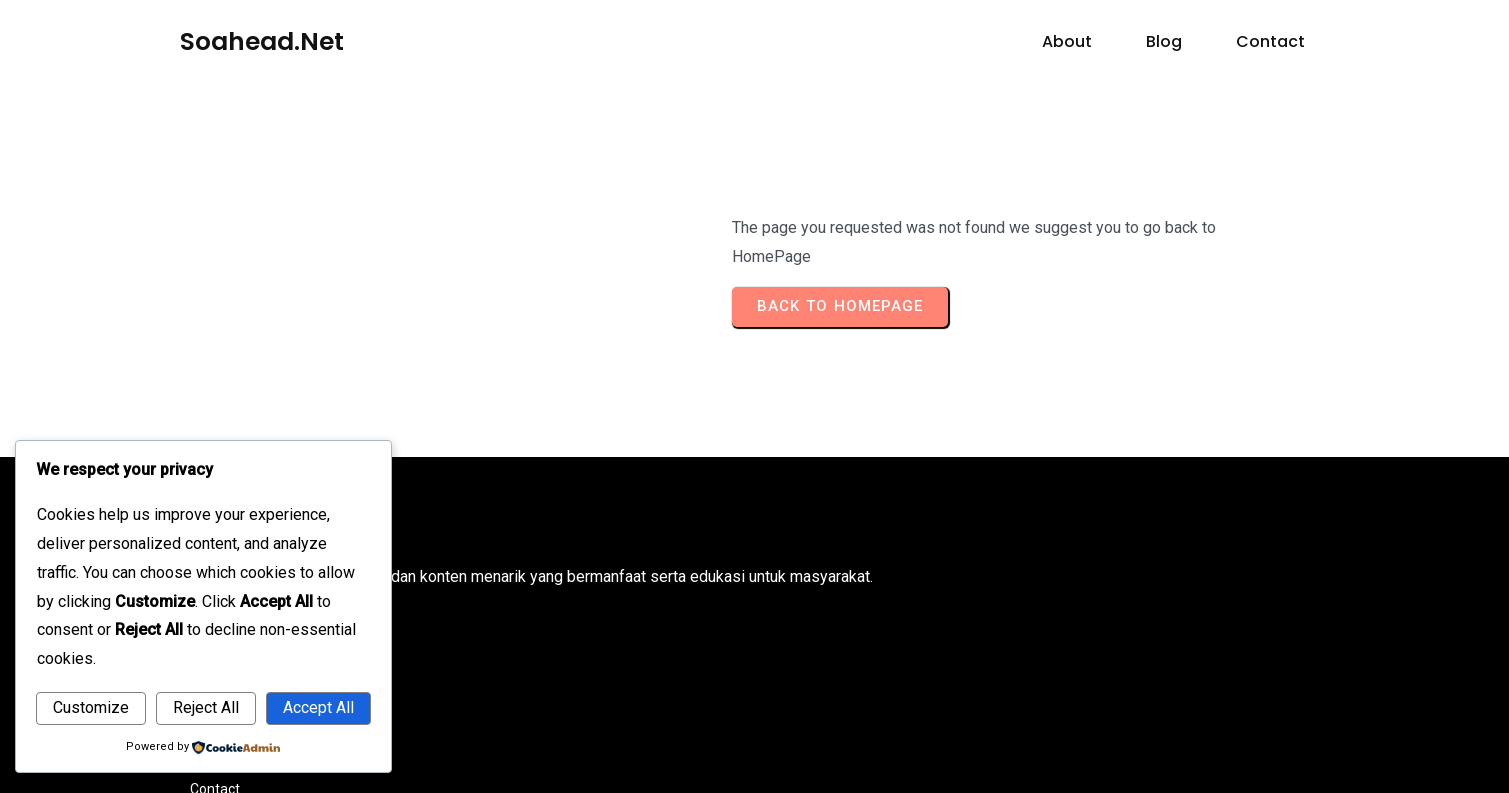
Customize (91, 707)
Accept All (318, 707)
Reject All (206, 707)
